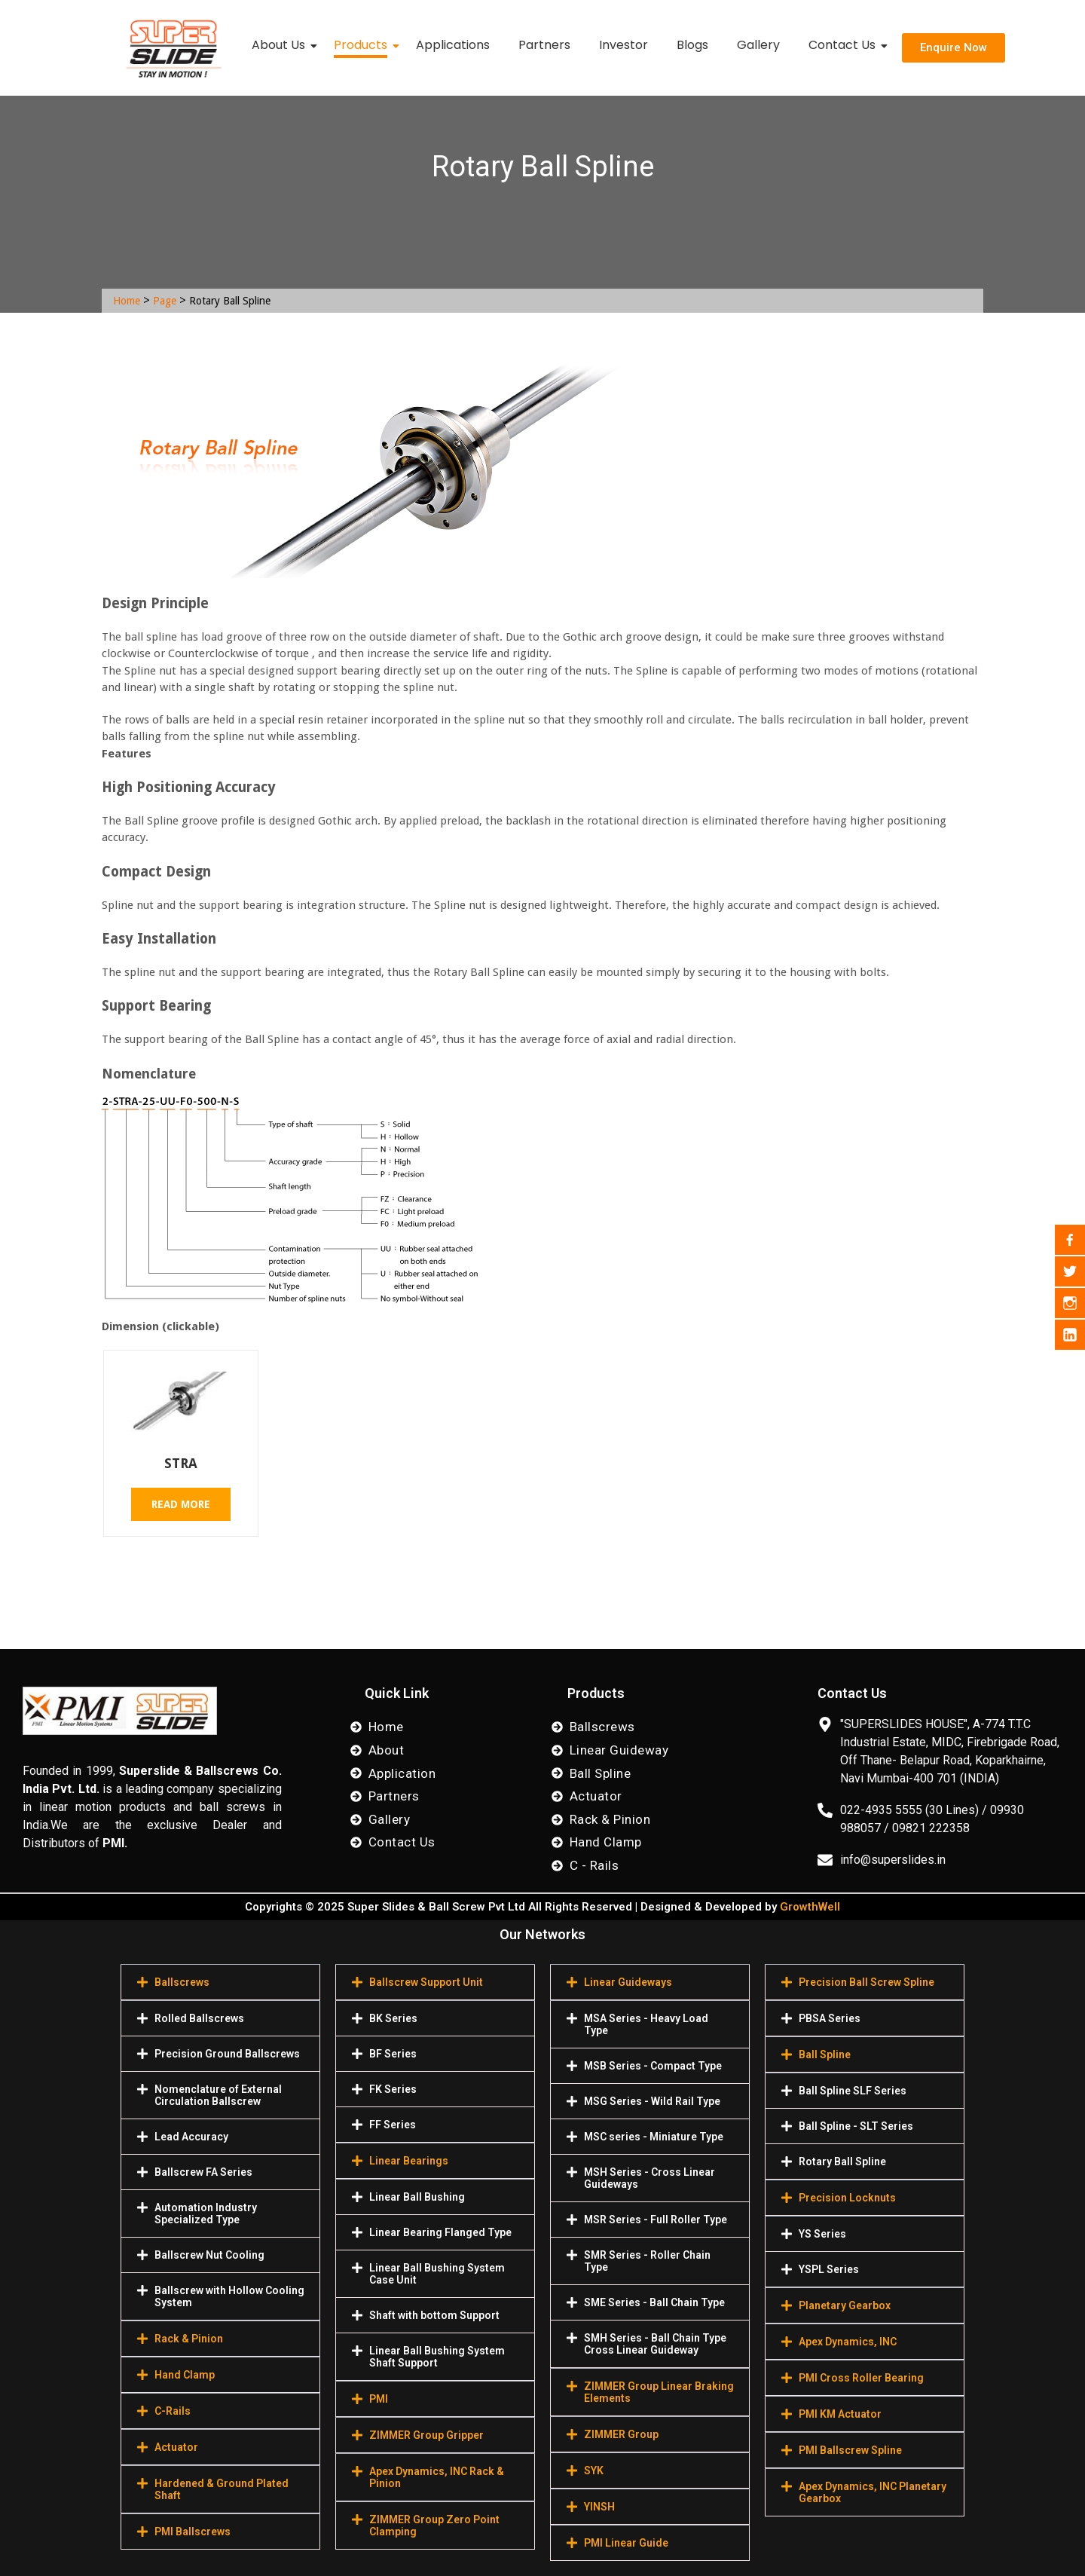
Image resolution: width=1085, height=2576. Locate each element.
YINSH (599, 2507)
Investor (623, 45)
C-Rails (172, 2411)
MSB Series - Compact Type (653, 2066)
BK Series (393, 2018)
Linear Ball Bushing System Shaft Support (437, 2357)
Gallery (758, 45)
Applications (453, 45)
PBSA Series (829, 2018)
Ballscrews (181, 1982)
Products (363, 45)
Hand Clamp (184, 2375)
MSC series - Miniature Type (653, 2137)
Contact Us (845, 45)
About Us (281, 45)
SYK (594, 2470)
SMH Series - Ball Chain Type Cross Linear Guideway (655, 2344)
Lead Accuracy (191, 2137)
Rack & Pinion (188, 2339)
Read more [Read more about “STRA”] (180, 1504)
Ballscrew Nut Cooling (209, 2255)
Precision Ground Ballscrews (227, 2054)
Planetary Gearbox (845, 2305)
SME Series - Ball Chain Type (654, 2302)
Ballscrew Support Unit (426, 1982)
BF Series (393, 2054)
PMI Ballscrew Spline (850, 2450)
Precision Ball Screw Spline (866, 1982)
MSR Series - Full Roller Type (655, 2219)
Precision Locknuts (847, 2198)
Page (164, 301)
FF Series (392, 2125)
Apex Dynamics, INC (848, 2342)
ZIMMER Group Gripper (426, 2435)
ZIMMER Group (621, 2434)
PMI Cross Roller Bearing (861, 2378)
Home (126, 301)
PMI (378, 2399)
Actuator (176, 2447)
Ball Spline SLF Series (852, 2091)
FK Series (393, 2089)
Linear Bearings (408, 2161)
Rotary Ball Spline (842, 2161)
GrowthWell (810, 1907)
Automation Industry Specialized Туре (205, 2213)
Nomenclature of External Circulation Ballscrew (218, 2095)
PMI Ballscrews (192, 2532)
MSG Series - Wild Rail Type (652, 2101)
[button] (220, 1982)
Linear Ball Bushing (417, 2197)
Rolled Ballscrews (199, 2018)
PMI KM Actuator (840, 2414)
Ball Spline (825, 2054)
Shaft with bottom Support (434, 2315)
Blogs (692, 45)
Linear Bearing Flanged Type (440, 2232)
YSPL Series (829, 2269)
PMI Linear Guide (626, 2543)
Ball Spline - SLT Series (856, 2126)
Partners (544, 45)
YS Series (822, 2234)
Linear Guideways (628, 1982)
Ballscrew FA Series (203, 2172)
